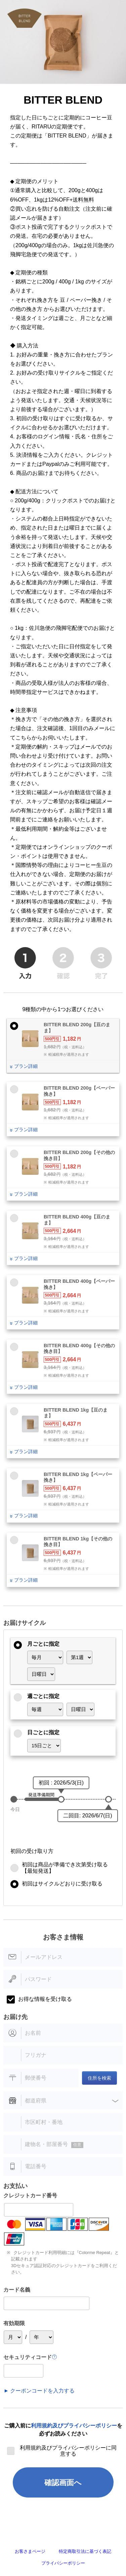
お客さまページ (30, 2551)
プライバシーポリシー (63, 2563)
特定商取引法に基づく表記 (85, 2551)
